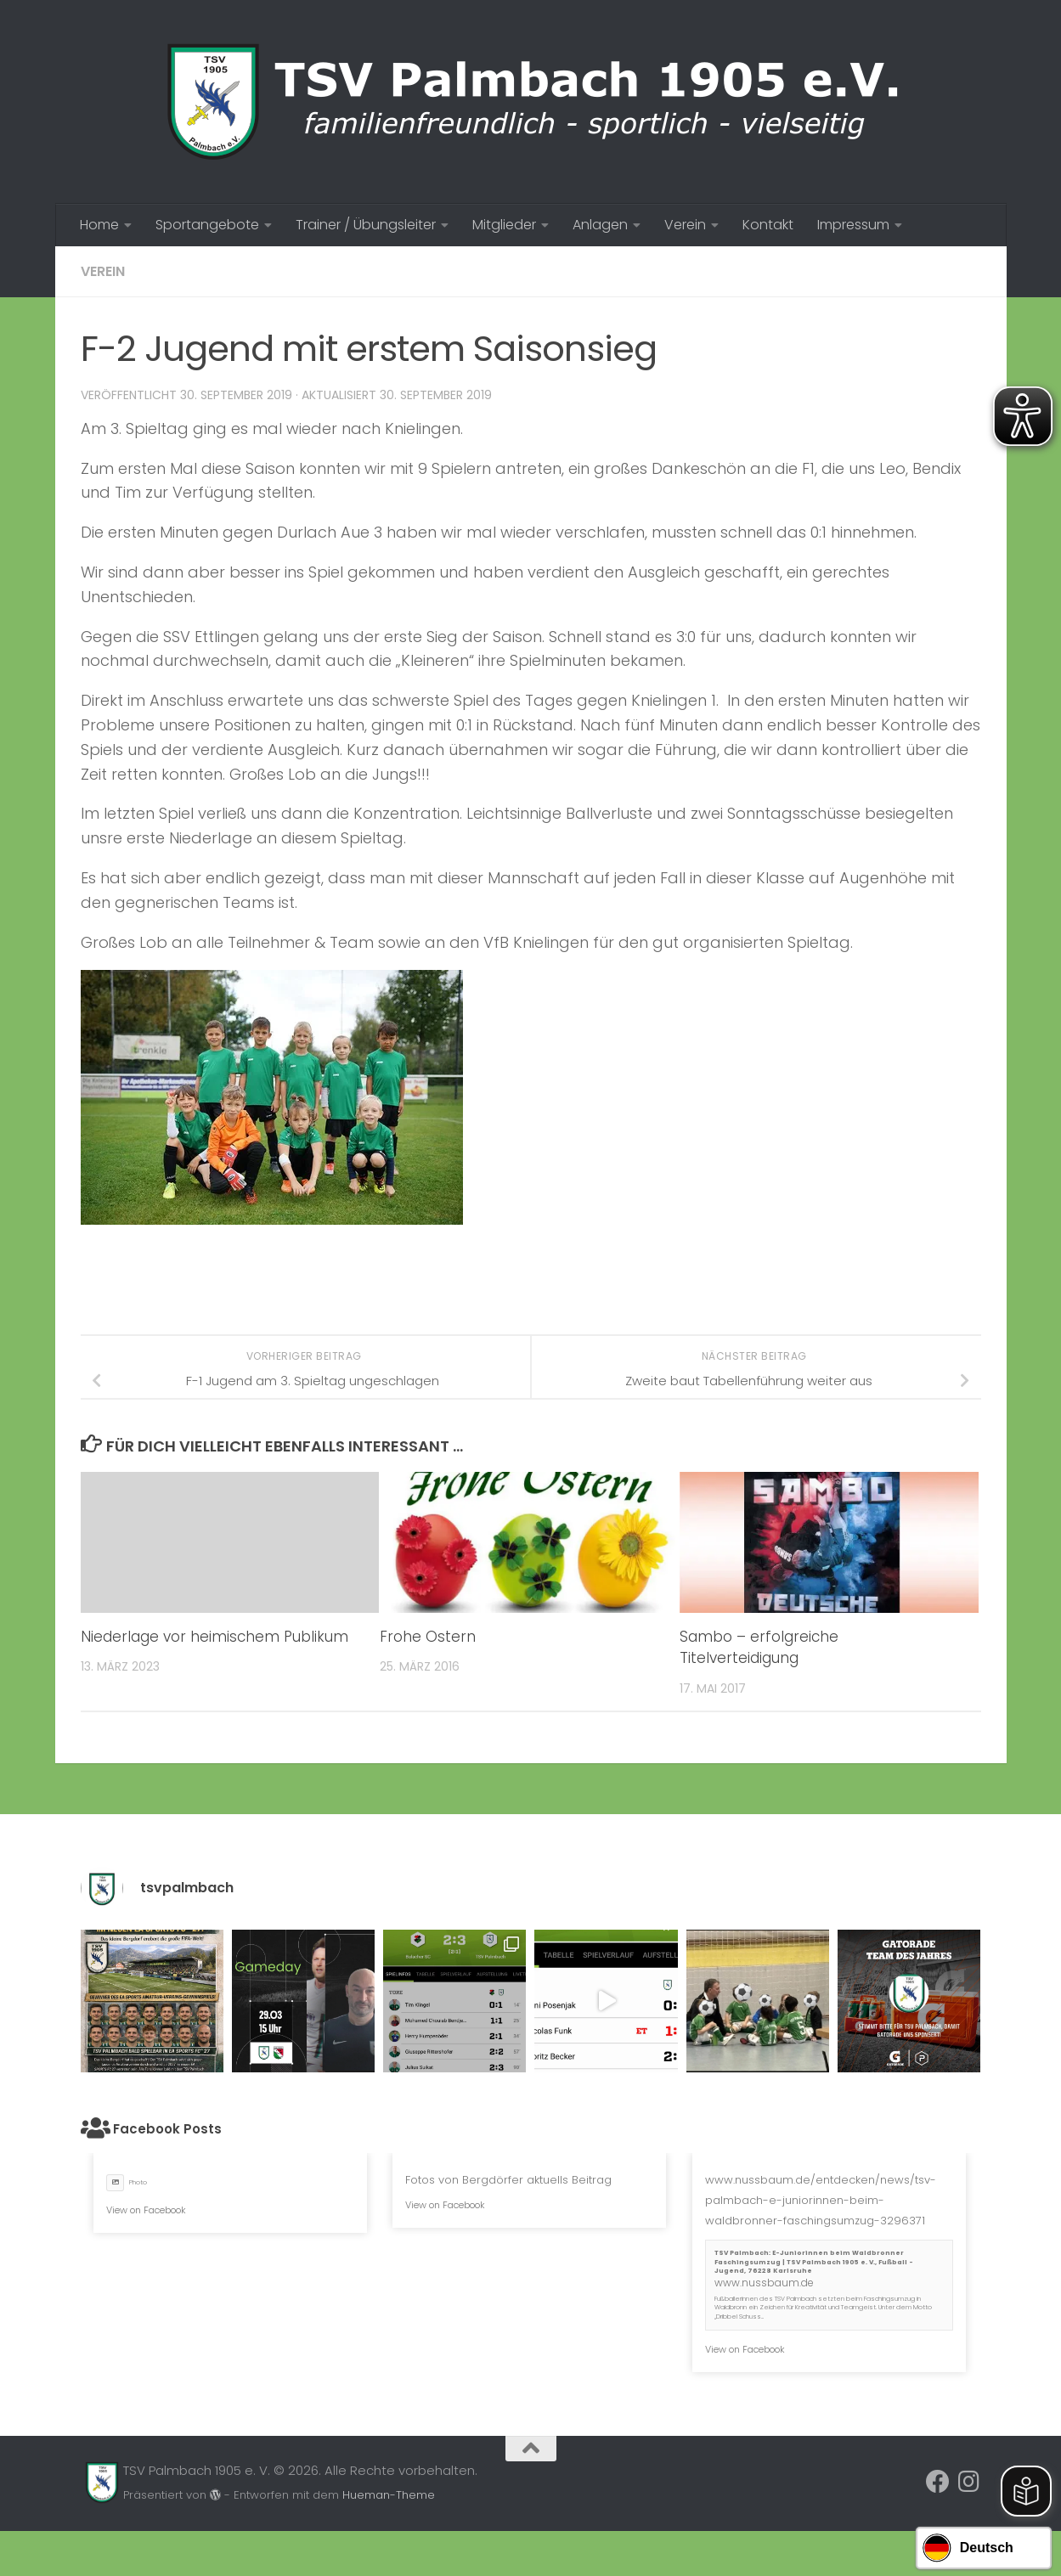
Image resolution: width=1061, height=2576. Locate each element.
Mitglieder (504, 224)
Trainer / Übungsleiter (366, 224)
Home (99, 224)
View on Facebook (146, 2210)
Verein (685, 224)
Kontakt (767, 224)
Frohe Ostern (428, 1636)
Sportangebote (207, 224)
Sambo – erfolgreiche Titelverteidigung (759, 1647)
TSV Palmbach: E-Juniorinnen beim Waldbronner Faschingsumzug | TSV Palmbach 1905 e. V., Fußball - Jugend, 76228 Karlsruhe (813, 2261)
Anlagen (600, 224)
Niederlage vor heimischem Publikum (214, 1636)
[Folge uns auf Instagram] (968, 2482)
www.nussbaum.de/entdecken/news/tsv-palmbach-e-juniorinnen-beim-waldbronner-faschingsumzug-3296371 (820, 2200)
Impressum (853, 224)
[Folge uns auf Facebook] (938, 2482)
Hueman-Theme (388, 2495)
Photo (126, 2182)
